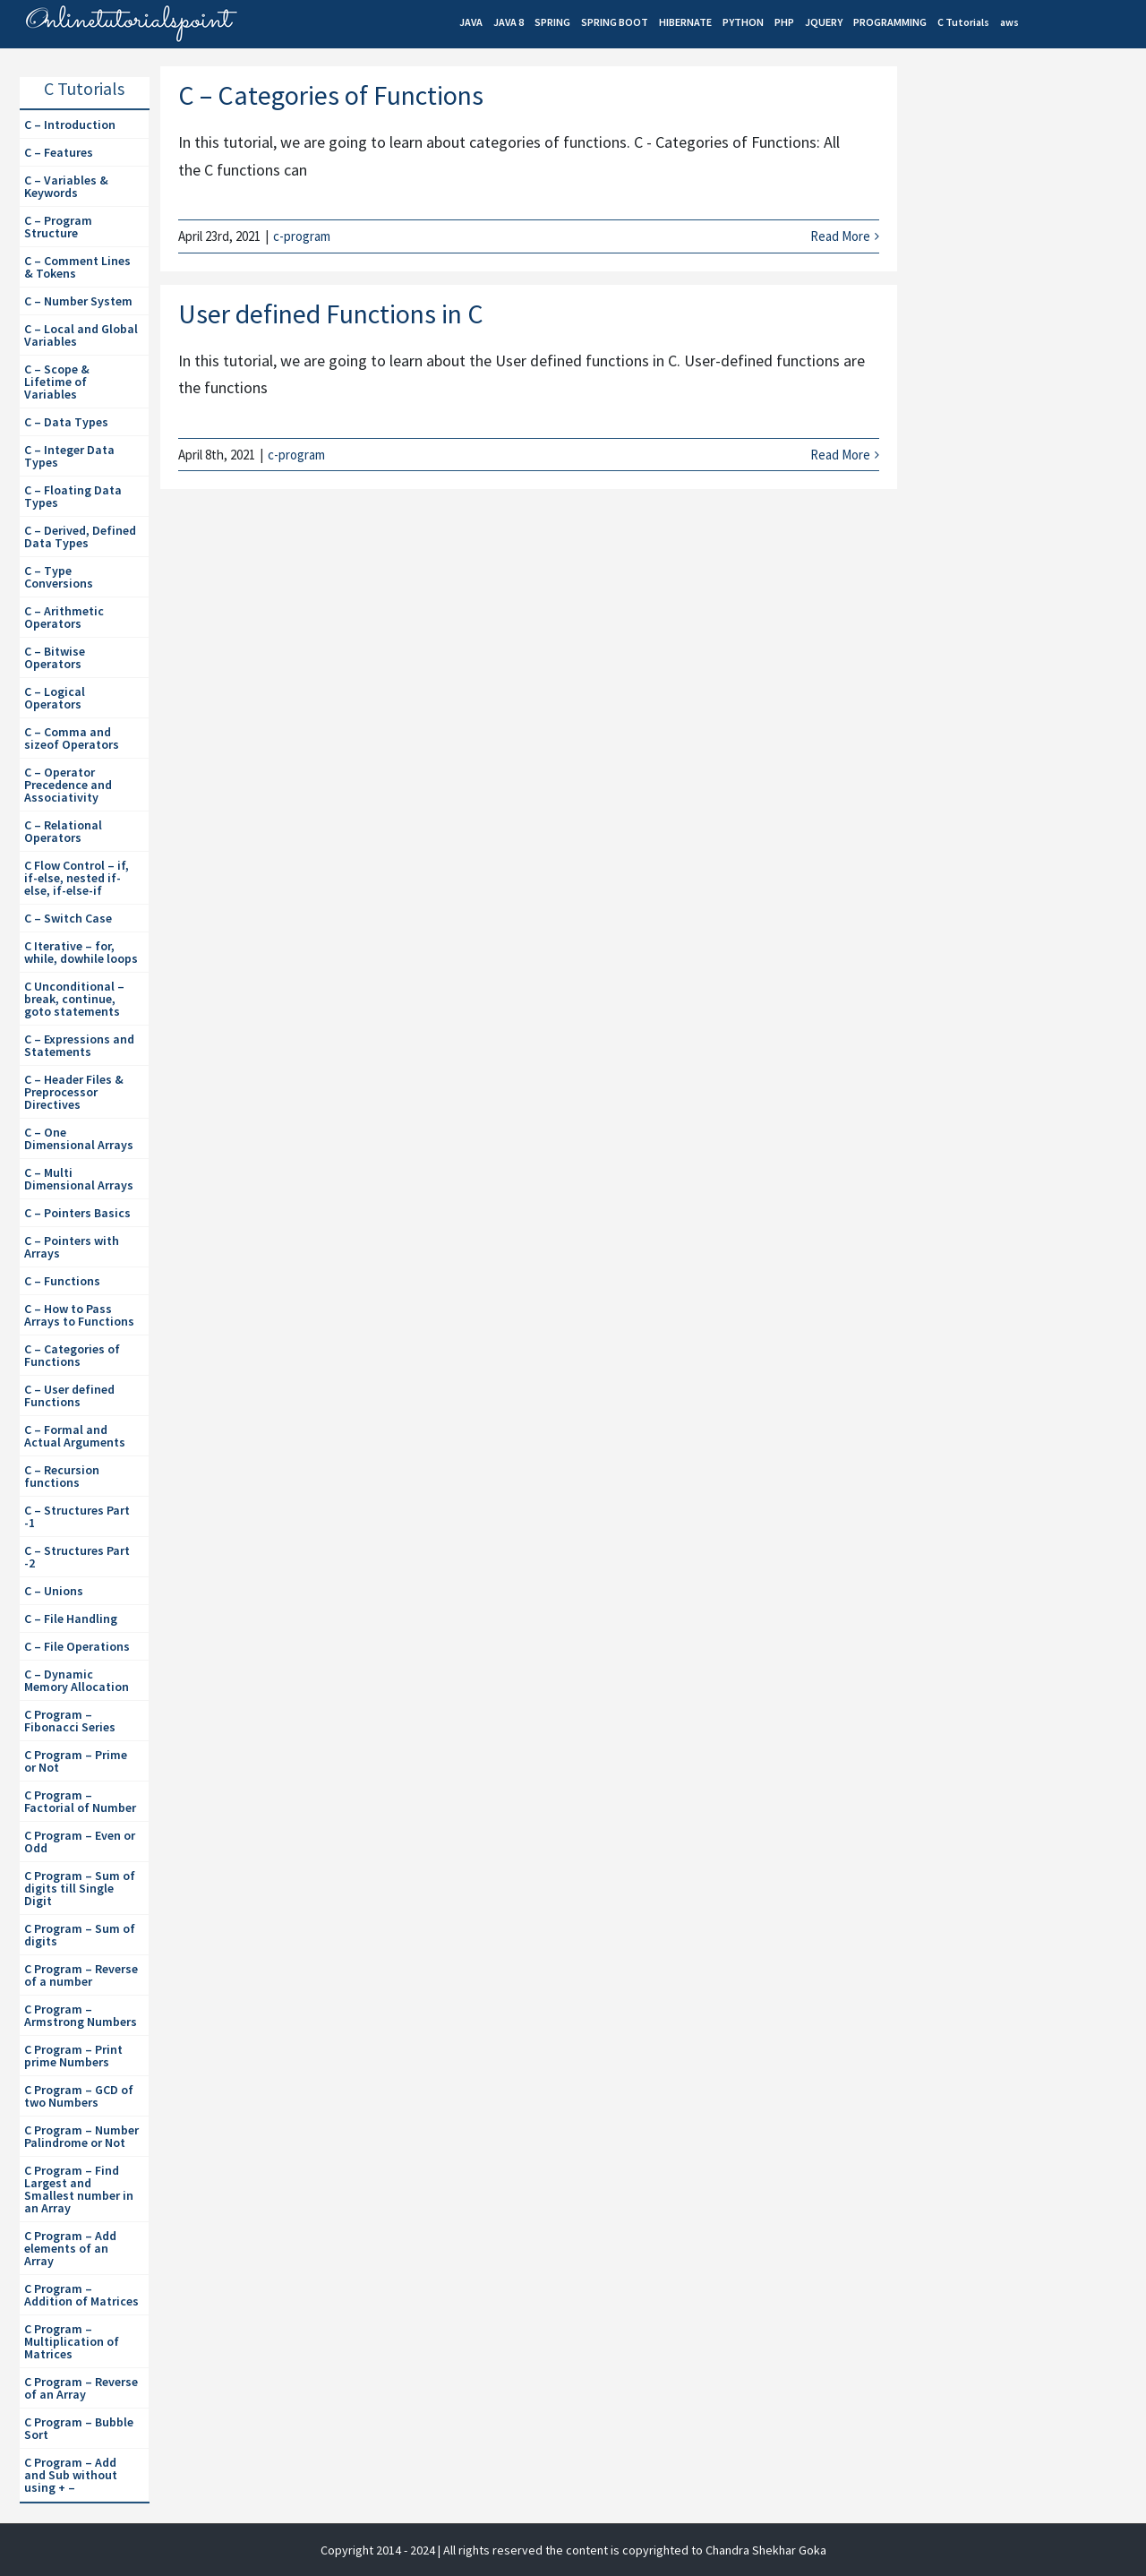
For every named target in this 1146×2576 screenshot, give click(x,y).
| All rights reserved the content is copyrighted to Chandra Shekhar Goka (632, 2550)
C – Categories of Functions (330, 95)
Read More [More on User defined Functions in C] (840, 454)
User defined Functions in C (330, 313)
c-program (301, 236)
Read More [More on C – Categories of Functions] (840, 236)
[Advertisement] (1027, 377)
